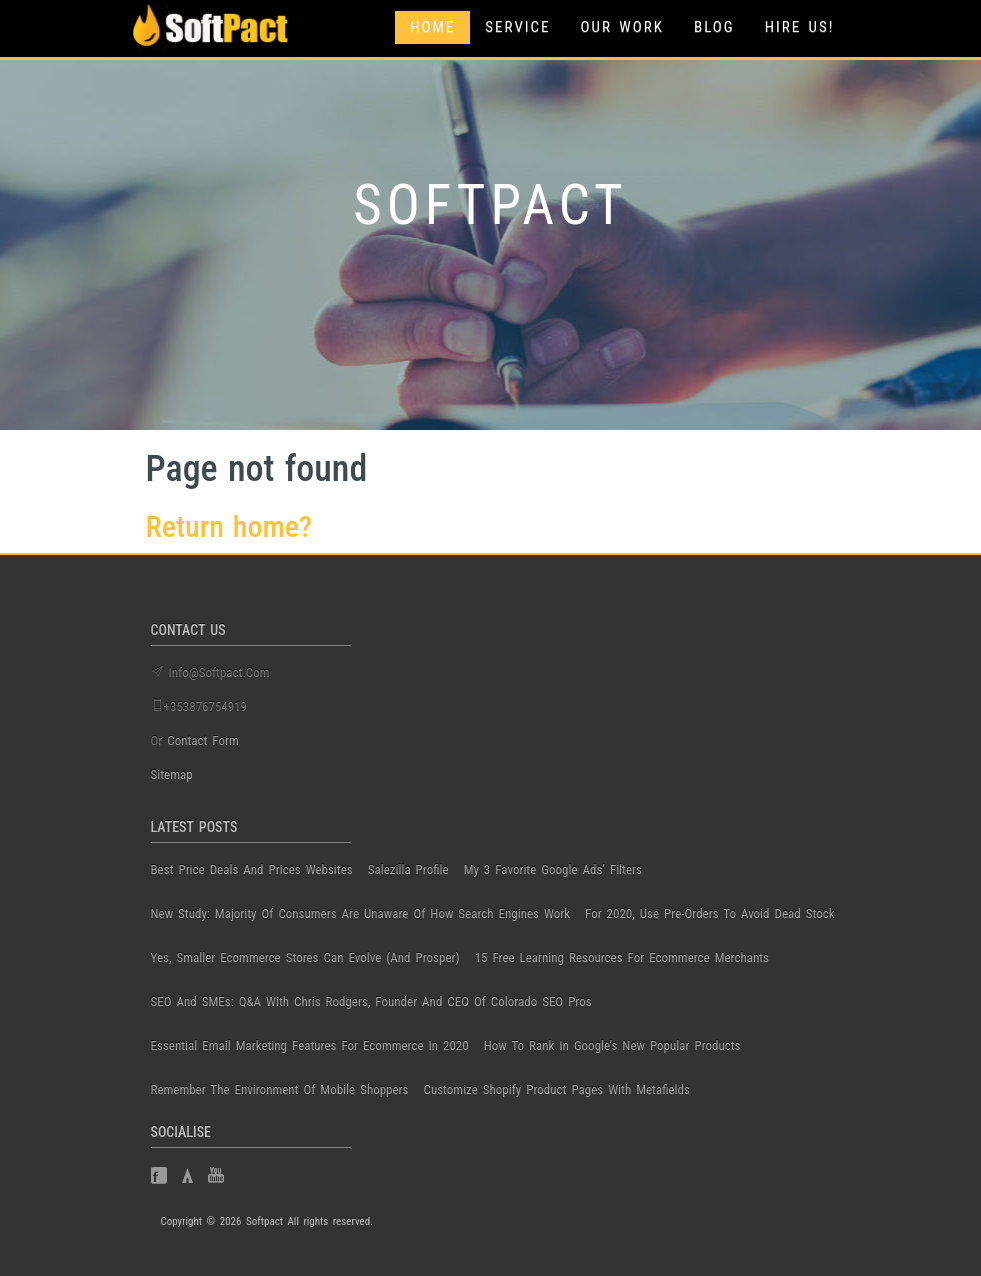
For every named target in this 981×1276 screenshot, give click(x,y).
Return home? (229, 526)
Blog (714, 27)
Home (432, 27)
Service (517, 27)
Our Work (622, 27)
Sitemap (172, 774)
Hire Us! (800, 27)
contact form (203, 740)
